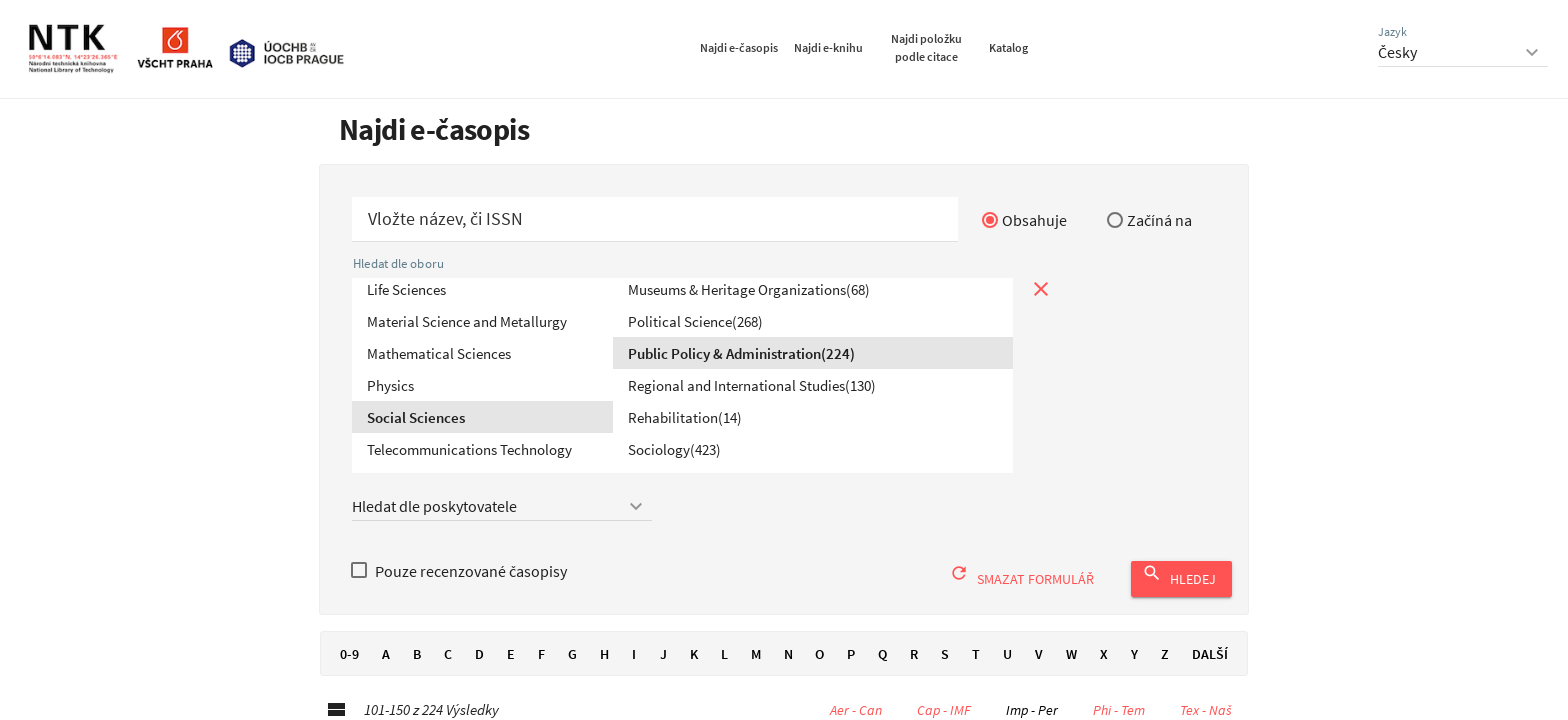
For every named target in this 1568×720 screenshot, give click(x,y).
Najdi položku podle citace (926, 47)
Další (1210, 654)
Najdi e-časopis (739, 47)
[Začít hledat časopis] (655, 219)
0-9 (349, 654)
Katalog (1008, 47)
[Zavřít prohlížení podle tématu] (1041, 289)
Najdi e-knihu (828, 47)
